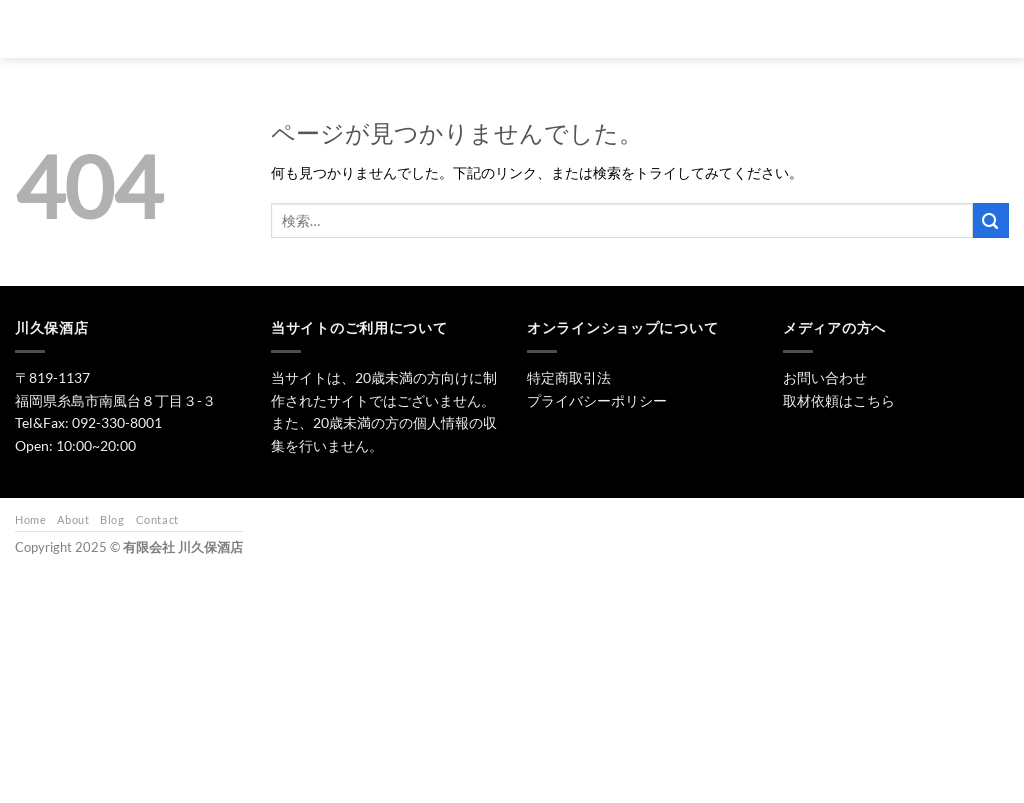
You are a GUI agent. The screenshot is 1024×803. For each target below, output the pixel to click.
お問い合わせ (807, 28)
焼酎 (584, 28)
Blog (112, 519)
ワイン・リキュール (685, 28)
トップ (440, 28)
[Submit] (991, 220)
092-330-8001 (117, 422)
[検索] (383, 29)
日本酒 (515, 28)
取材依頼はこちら (839, 400)
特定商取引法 (569, 377)
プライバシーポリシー (597, 400)
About (73, 519)
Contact (157, 519)
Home (30, 519)
